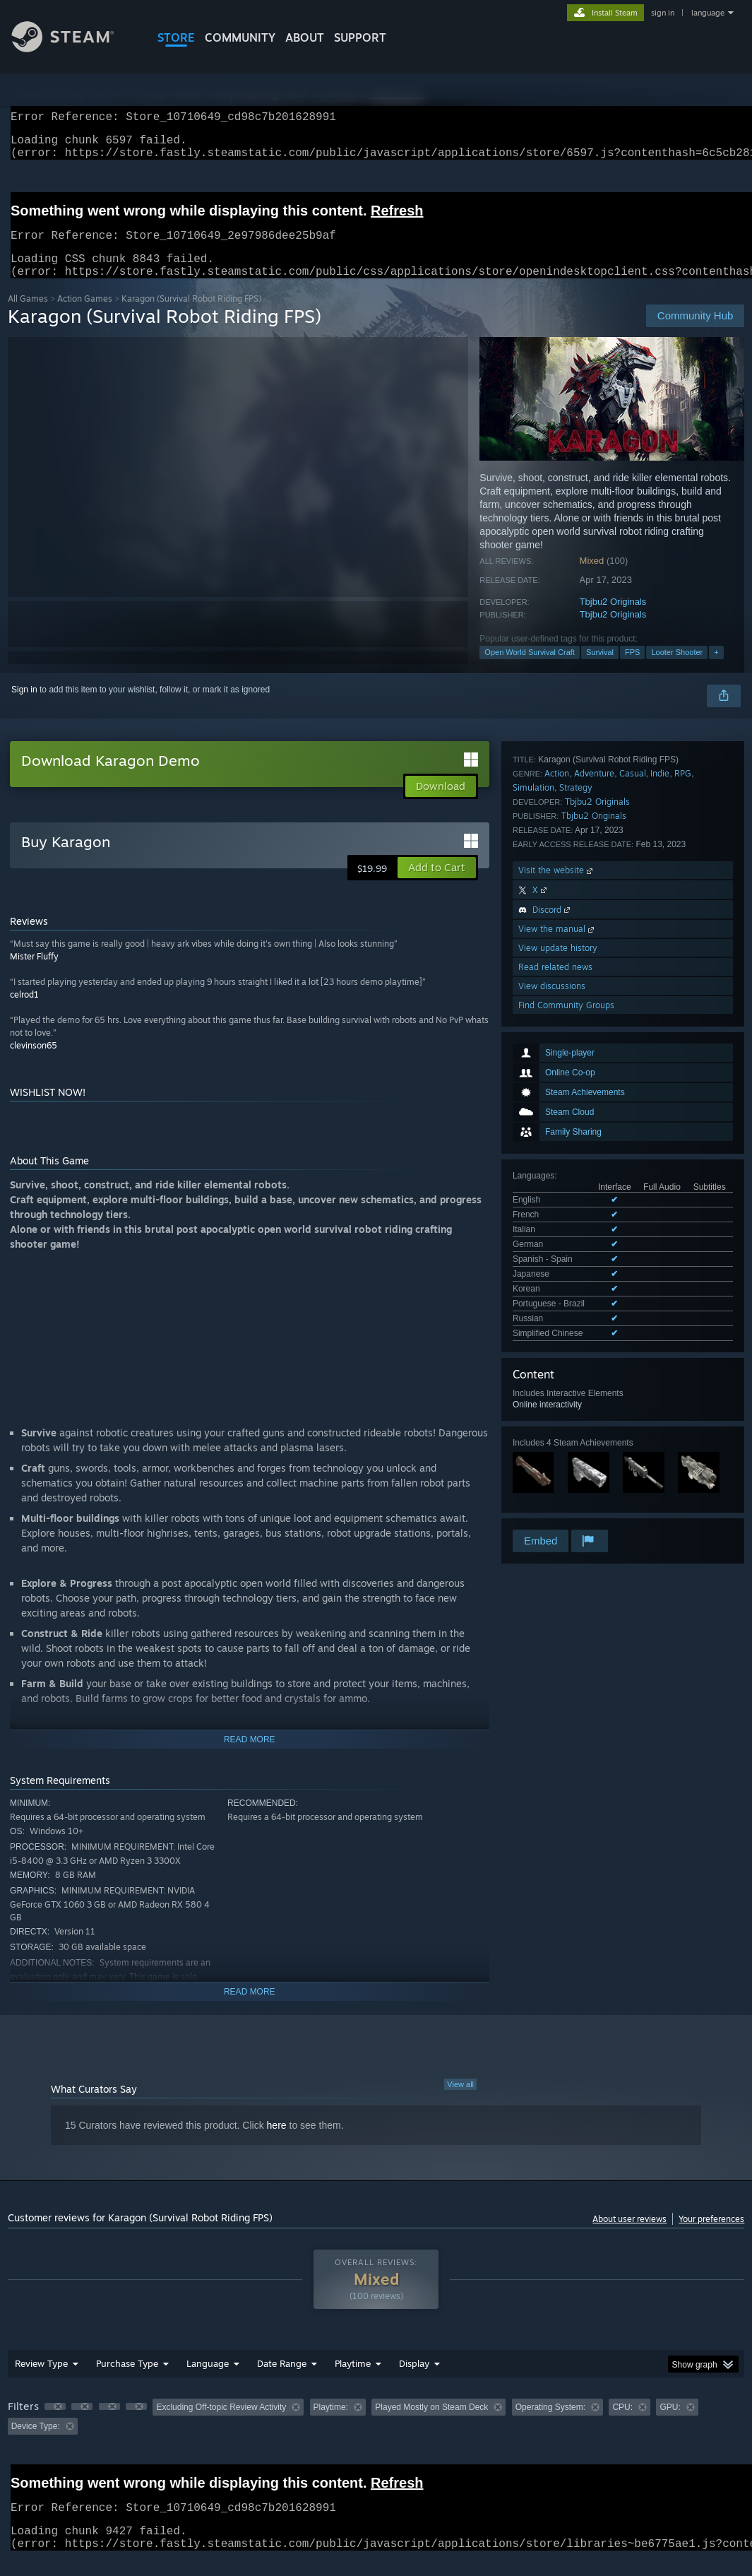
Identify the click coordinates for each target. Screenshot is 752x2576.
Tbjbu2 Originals (613, 618)
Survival (600, 669)
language (707, 13)
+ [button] (716, 669)
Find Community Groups (566, 1447)
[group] (376, 2434)
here (277, 2142)
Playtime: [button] (331, 2424)
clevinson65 (33, 1062)
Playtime (353, 2380)
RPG (682, 1215)
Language (207, 2380)
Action (556, 1215)
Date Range (281, 2380)
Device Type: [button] (35, 2443)
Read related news (555, 1409)
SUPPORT (360, 37)
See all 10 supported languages (572, 1001)
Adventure (594, 1215)
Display (414, 2380)
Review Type (41, 2380)
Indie (659, 1215)
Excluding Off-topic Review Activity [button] (221, 2424)
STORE (176, 37)
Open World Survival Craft (529, 669)
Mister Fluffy (34, 973)
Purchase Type (127, 2380)
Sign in (24, 706)
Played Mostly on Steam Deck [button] (431, 2424)
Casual (632, 1215)
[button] (437, 884)
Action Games (84, 315)
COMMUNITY (240, 37)
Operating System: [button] (550, 2424)
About (304, 37)
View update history (557, 1390)
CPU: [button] (622, 2424)
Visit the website (556, 1312)
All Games (28, 315)
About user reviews (629, 2236)
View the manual (557, 1371)
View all (460, 2101)
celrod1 (24, 1011)
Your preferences (711, 2236)
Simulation (533, 1229)
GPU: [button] (670, 2424)
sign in (662, 13)
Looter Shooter (677, 669)
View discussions (551, 1428)
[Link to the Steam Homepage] (73, 48)
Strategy (575, 1229)
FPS (632, 669)
